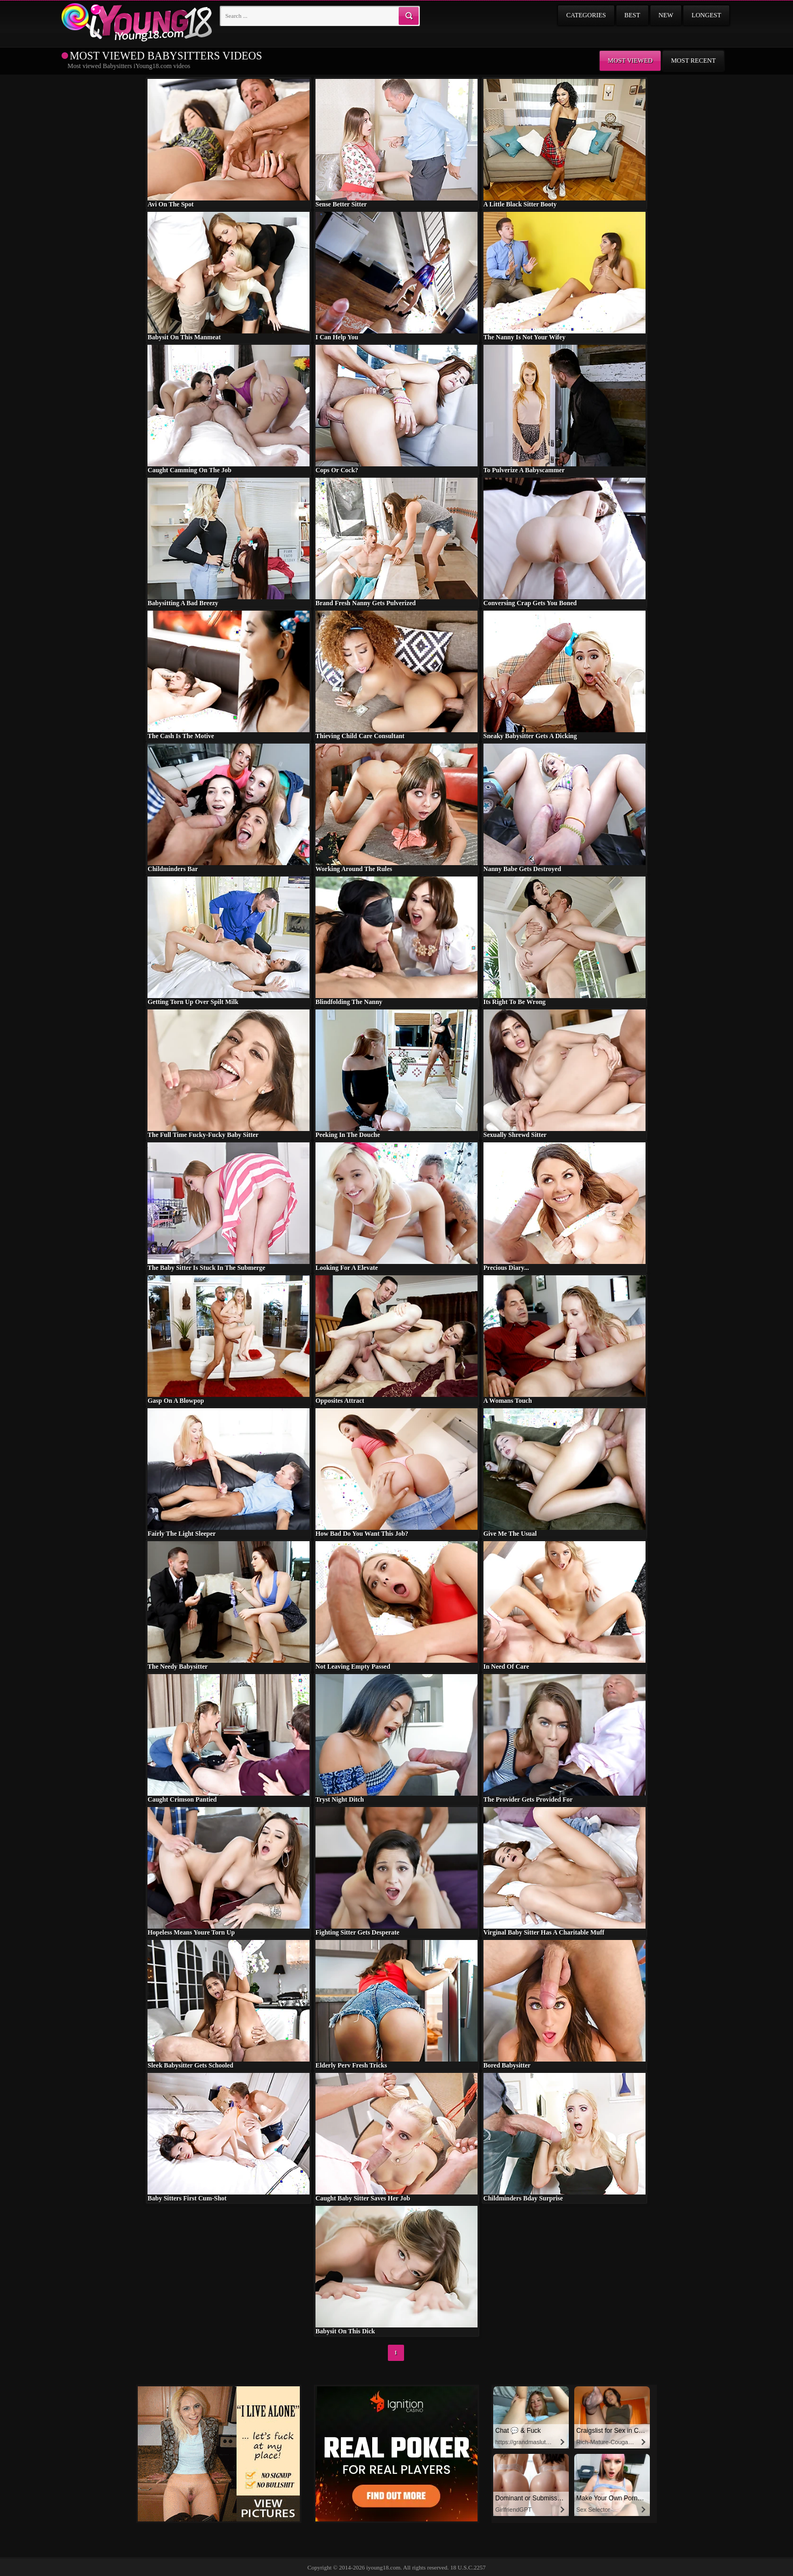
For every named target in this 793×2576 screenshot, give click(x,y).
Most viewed (630, 60)
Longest (706, 15)
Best (632, 15)
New (665, 15)
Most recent (693, 60)
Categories (586, 15)
